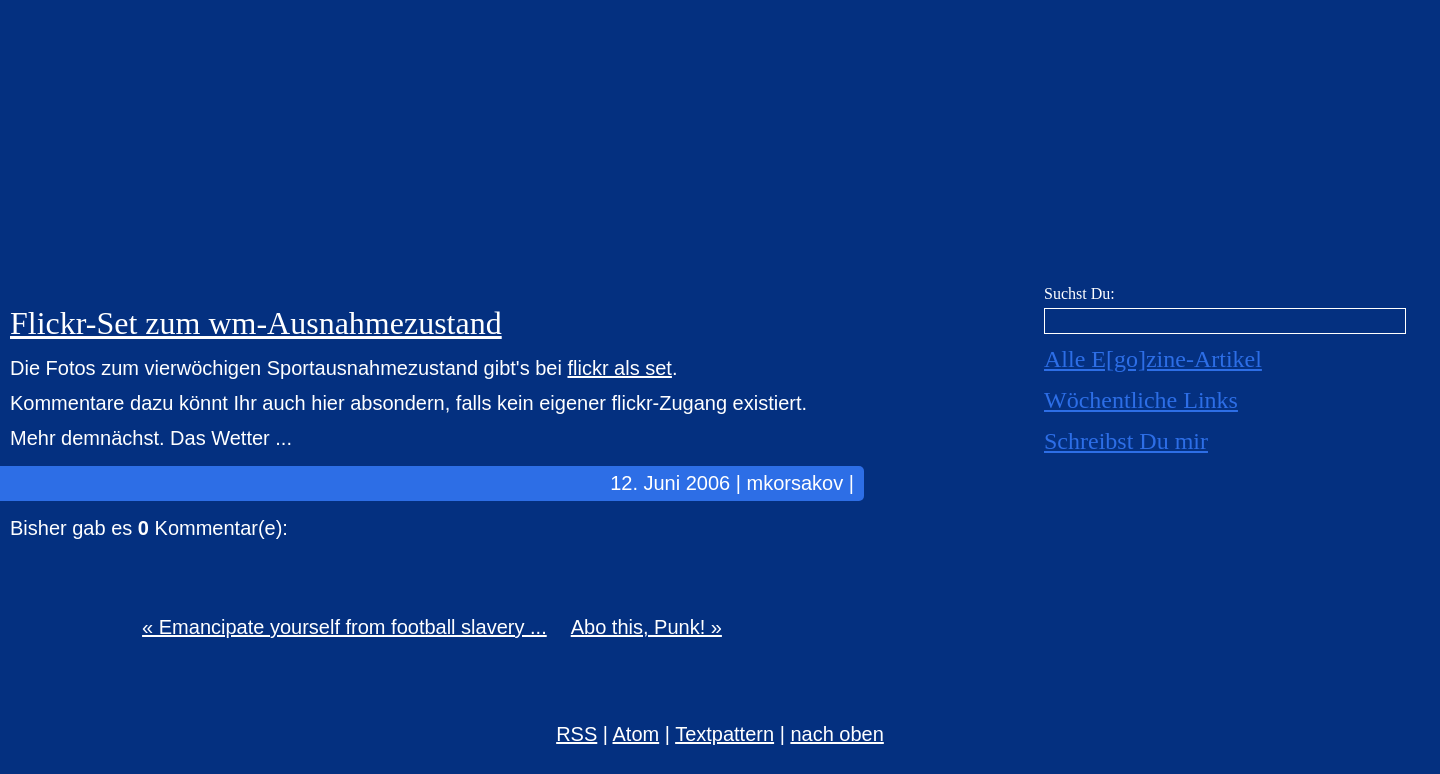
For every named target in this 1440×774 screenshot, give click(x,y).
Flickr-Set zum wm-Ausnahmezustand (256, 323)
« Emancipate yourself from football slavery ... (344, 627)
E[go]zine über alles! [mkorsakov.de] (720, 147)
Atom (636, 734)
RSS (576, 734)
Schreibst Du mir (1126, 441)
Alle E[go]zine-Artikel (1153, 359)
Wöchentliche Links (1141, 400)
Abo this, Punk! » (646, 627)
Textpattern (724, 734)
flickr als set (619, 368)
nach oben (836, 734)
